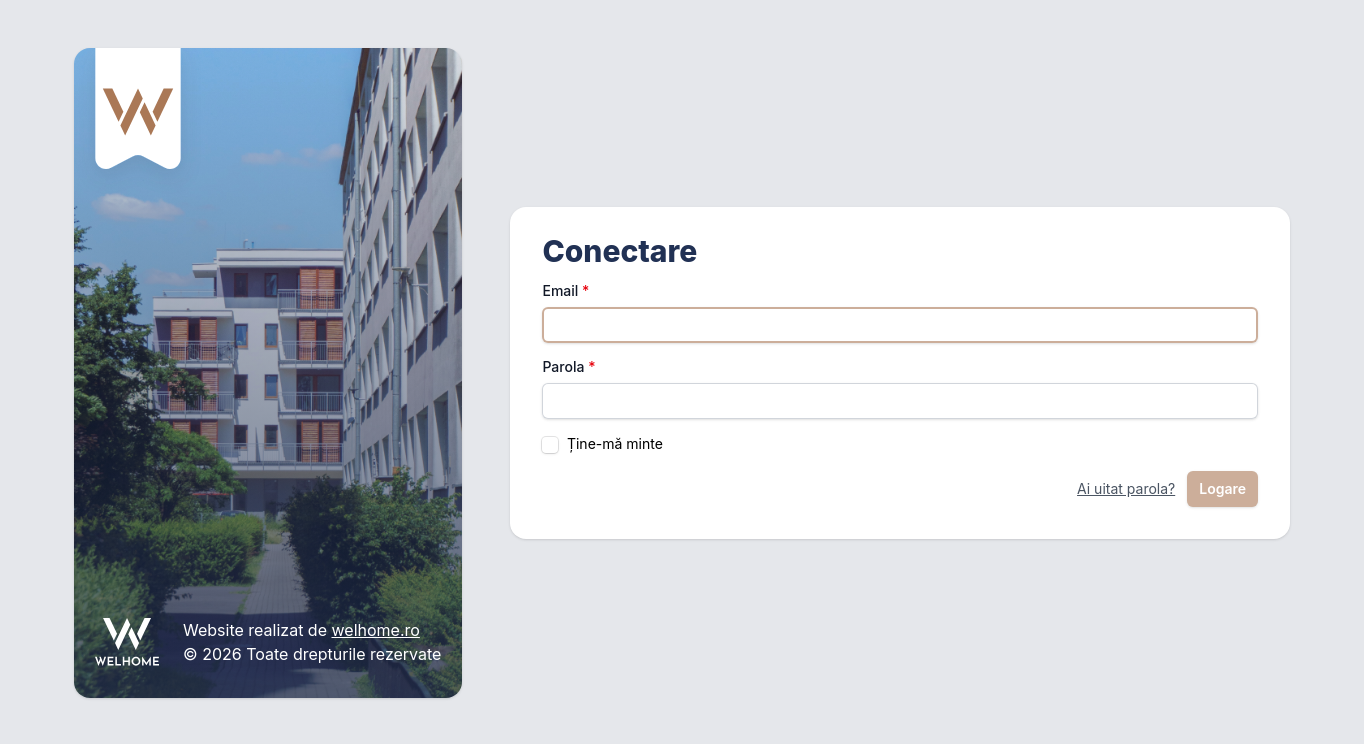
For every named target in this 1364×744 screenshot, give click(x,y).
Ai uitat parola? (1126, 488)
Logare (1222, 488)
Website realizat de (257, 630)
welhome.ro (376, 630)
